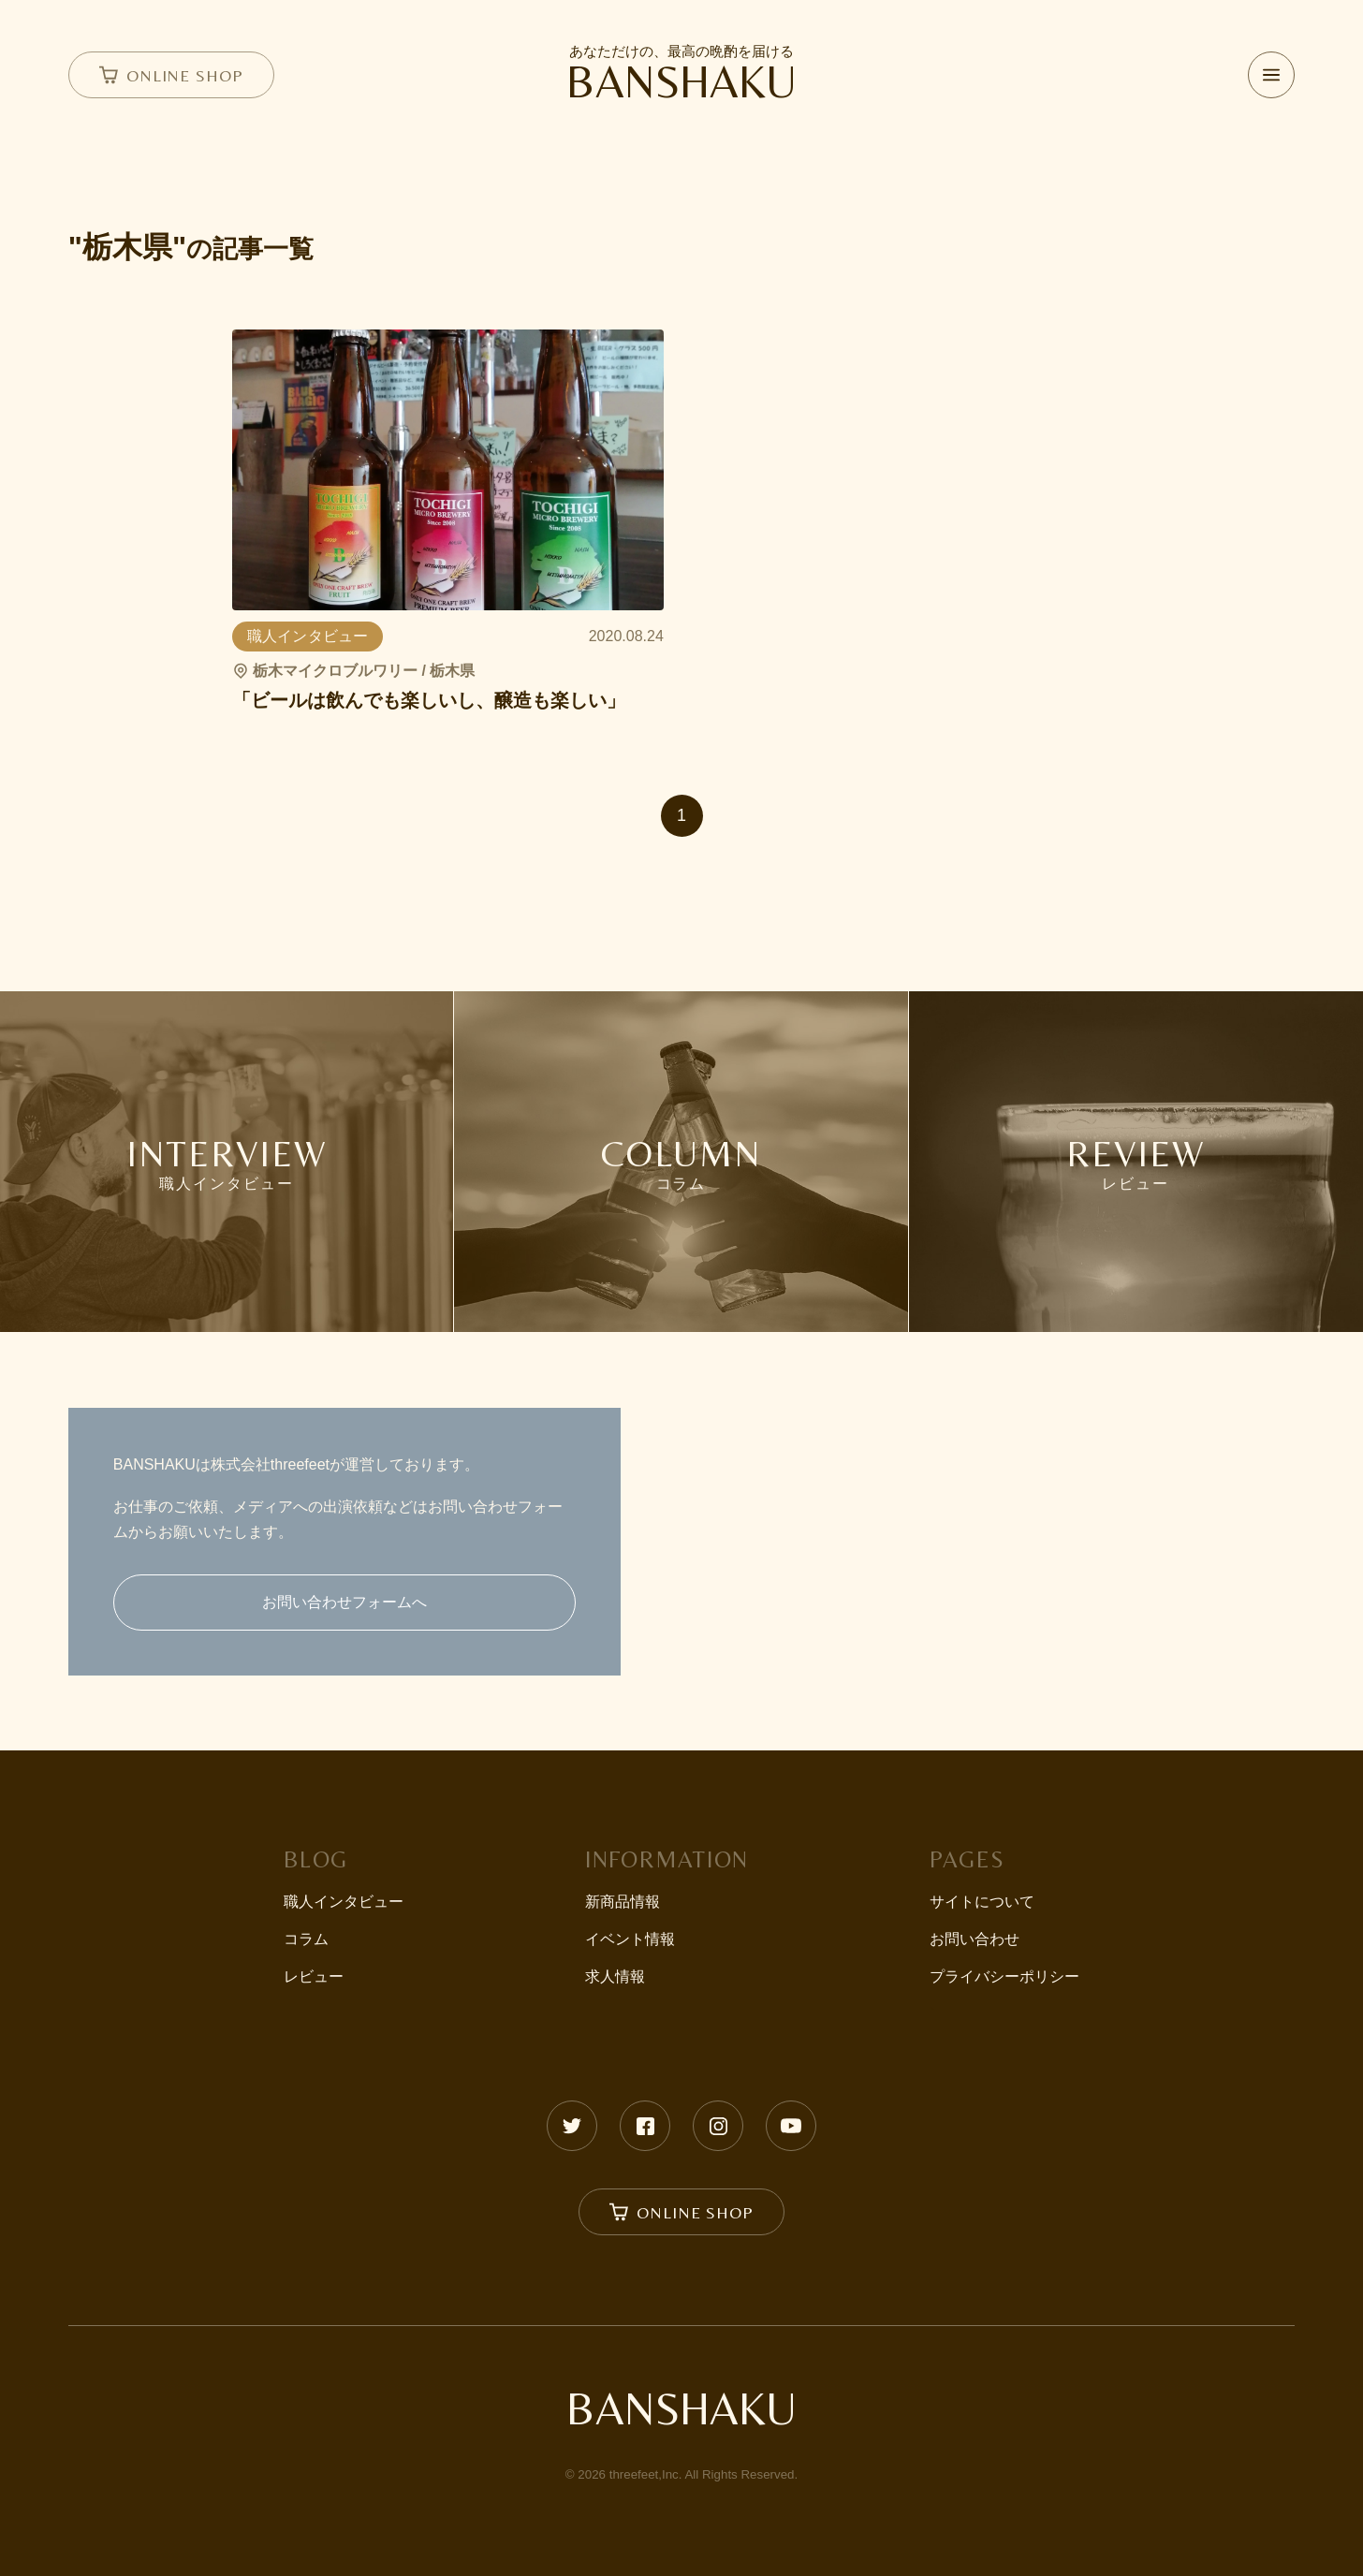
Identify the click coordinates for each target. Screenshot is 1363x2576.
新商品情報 (622, 1902)
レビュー (314, 1976)
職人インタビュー (343, 1902)
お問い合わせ (974, 1939)
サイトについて (982, 1902)
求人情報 (615, 1976)
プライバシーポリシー (1004, 1976)
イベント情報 (630, 1939)
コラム (306, 1939)
